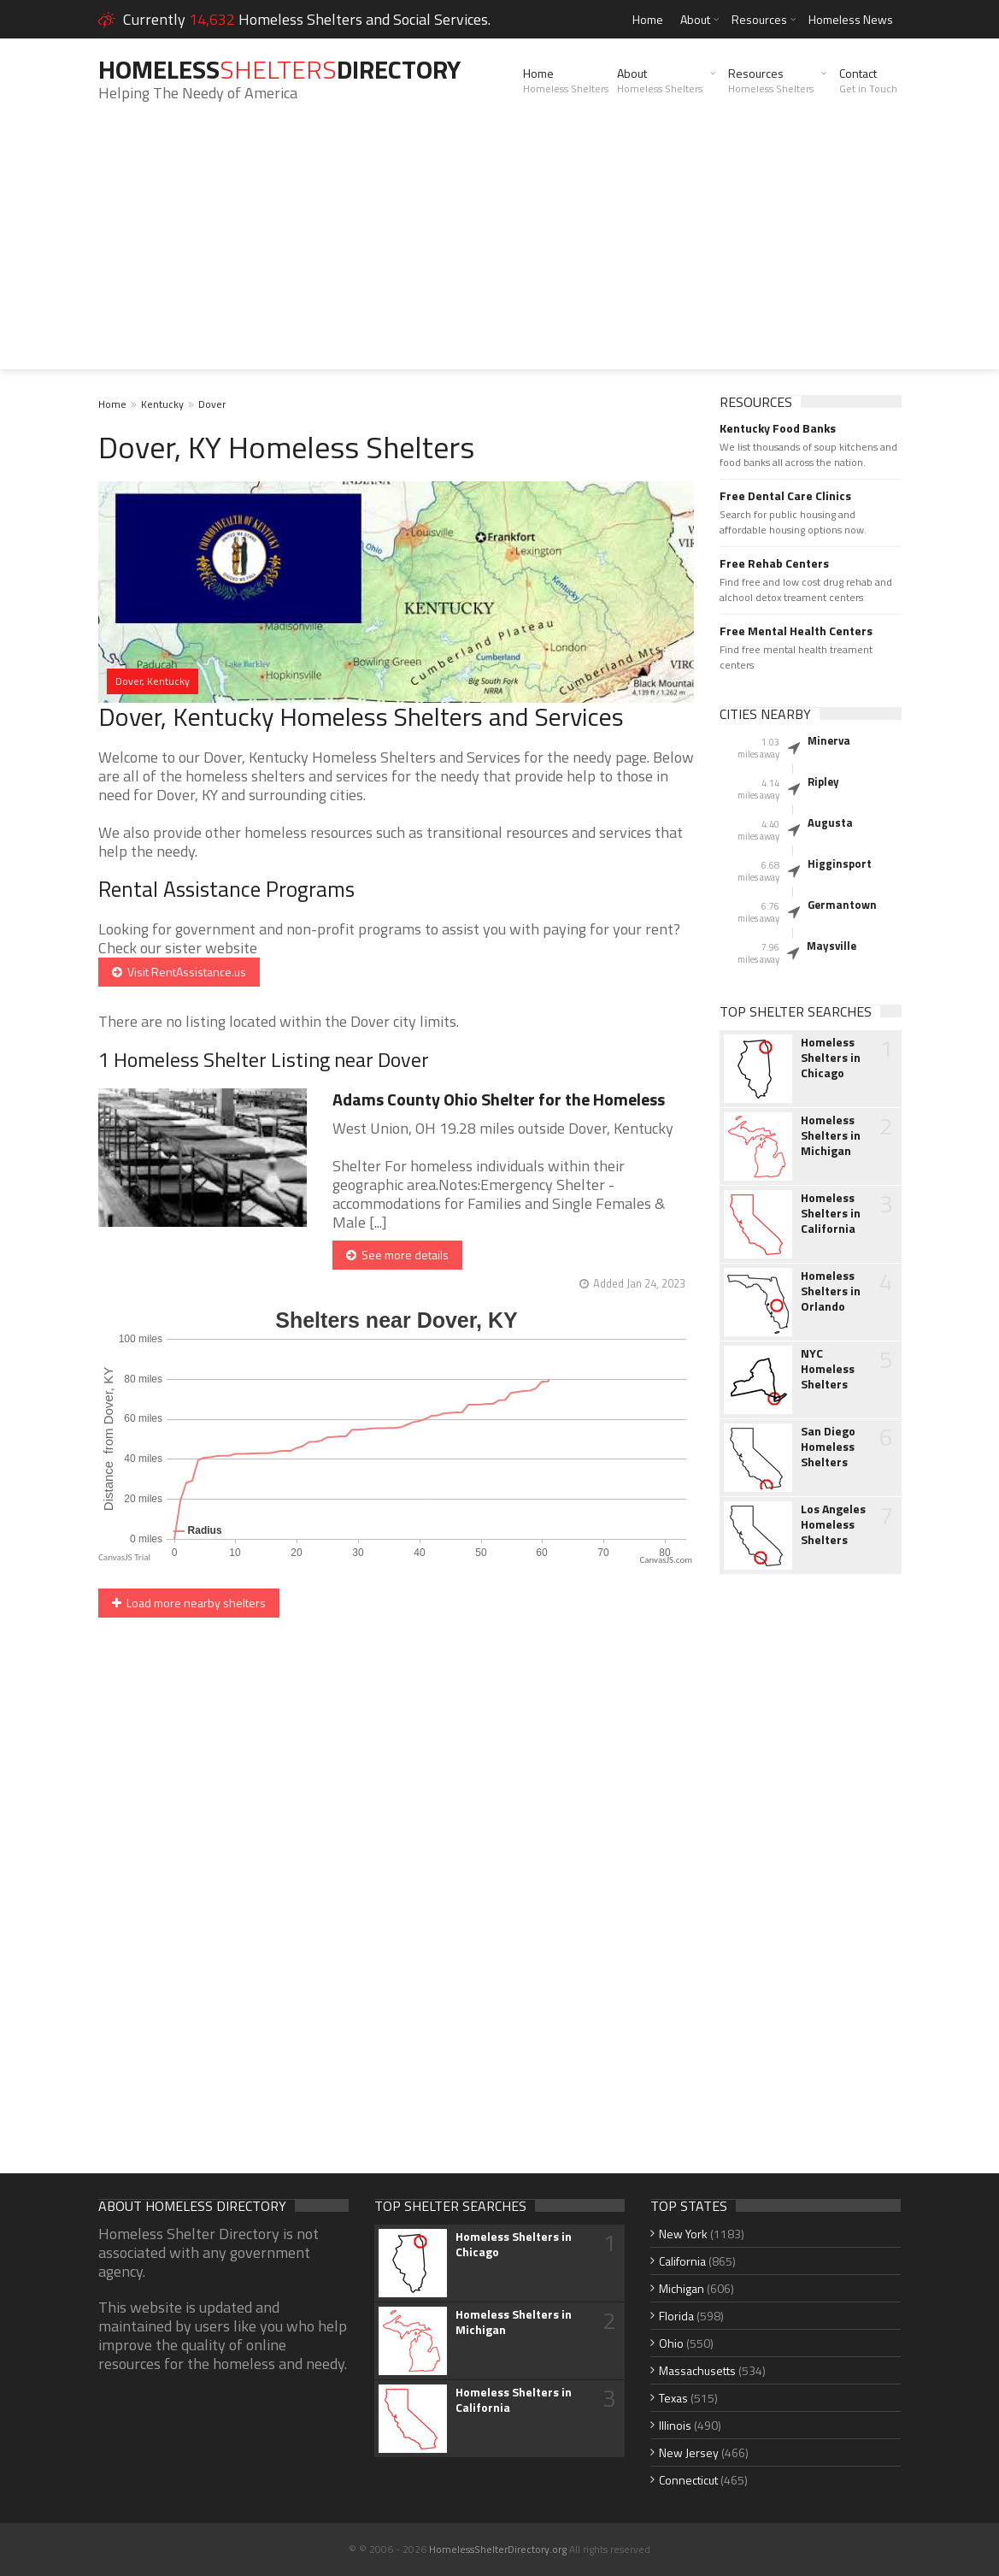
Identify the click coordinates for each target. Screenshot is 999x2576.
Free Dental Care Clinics (785, 496)
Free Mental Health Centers (796, 631)
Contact (868, 80)
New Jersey (689, 2452)
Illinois (675, 2425)
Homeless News (850, 19)
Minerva (829, 740)
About (695, 19)
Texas (673, 2398)
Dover (212, 404)
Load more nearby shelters (189, 1603)
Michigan (681, 2288)
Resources (759, 19)
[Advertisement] (499, 249)
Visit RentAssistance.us (179, 972)
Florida (676, 2316)
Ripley (823, 781)
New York (683, 2234)
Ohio (671, 2343)
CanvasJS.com (665, 1559)
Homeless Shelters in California (831, 1213)
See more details (397, 1255)
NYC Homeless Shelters (828, 1369)
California (682, 2261)
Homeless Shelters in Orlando (831, 1291)
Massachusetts (697, 2370)
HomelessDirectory (279, 69)
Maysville (831, 945)
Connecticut (688, 2480)
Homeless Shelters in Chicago (831, 1058)
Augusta (830, 822)
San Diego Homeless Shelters (828, 1447)
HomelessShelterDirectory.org (498, 2549)
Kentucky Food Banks (778, 428)
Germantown (842, 904)
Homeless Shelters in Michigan (831, 1135)
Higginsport (840, 863)
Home (647, 19)
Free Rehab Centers (774, 563)
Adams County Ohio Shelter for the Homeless (498, 1099)
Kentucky (162, 404)
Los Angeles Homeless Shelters (833, 1524)
